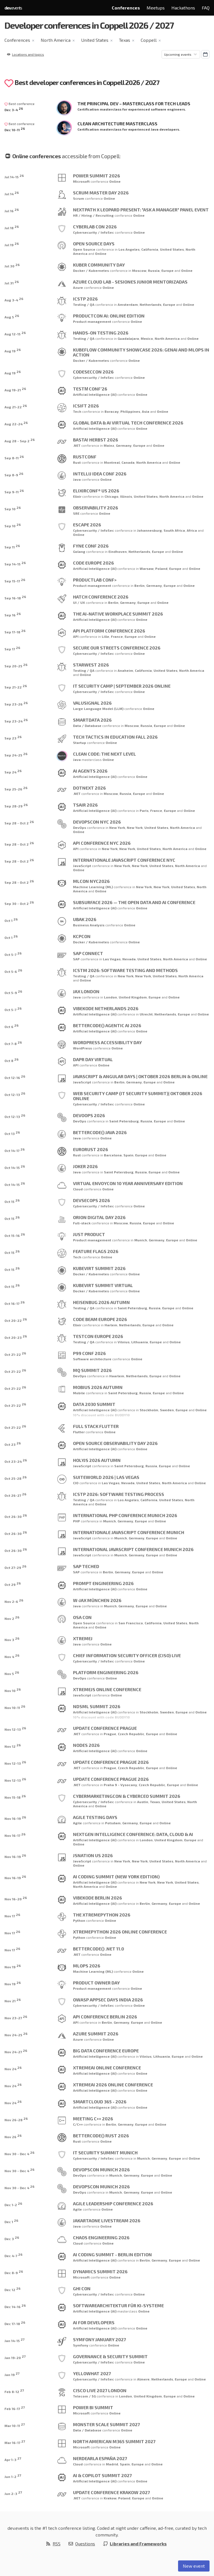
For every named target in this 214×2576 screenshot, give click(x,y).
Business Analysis (88, 925)
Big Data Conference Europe (106, 2050)
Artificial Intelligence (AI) (94, 394)
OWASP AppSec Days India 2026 (108, 1999)
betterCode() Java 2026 (100, 1132)
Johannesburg (149, 530)
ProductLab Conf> (94, 579)
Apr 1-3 (12, 2459)
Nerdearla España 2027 (100, 2458)
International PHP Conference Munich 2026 (125, 1515)
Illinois (126, 496)
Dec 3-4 (13, 109)
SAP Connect (88, 953)
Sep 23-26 (16, 703)
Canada (128, 462)
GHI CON (82, 2288)
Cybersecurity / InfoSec (93, 232)
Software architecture (92, 1359)
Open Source (84, 249)
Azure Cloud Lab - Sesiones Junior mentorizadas (130, 281)
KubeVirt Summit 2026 (99, 1268)
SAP (76, 959)
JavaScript (82, 866)
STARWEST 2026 (91, 664)
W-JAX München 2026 (97, 1600)
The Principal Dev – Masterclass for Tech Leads (133, 103)
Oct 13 (12, 1133)
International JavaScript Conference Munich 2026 (133, 1549)
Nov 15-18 (15, 1796)
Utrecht (146, 1014)
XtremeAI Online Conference (107, 2067)
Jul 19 (11, 244)
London (110, 997)
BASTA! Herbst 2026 (95, 439)
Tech (77, 411)
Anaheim (125, 670)
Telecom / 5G (84, 2396)
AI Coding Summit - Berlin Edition (112, 2254)
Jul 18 (11, 227)
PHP (76, 1521)
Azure (78, 287)
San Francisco (130, 1623)
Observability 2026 (95, 507)
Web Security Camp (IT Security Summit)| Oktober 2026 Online (137, 1096)
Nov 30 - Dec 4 (19, 2153)
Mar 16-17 (14, 2442)
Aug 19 (12, 350)
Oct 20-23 (15, 1336)
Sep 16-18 (15, 597)
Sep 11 (12, 546)
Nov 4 (12, 1656)
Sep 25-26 (16, 788)
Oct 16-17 (14, 1302)
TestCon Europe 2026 (98, 1336)
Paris (144, 810)
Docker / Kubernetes (91, 270)
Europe (167, 270)
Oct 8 (11, 1060)
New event (194, 2565)
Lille (105, 636)
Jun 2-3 (13, 2493)
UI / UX (79, 602)
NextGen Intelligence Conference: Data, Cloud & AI (133, 1834)
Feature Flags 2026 (95, 1251)
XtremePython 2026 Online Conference (120, 1931)
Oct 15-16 (14, 1234)
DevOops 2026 (89, 1115)
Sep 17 (12, 648)
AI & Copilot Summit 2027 (102, 2475)
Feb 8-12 (14, 2391)
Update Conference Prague (105, 1728)
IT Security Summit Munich (105, 2152)
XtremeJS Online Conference (107, 1689)
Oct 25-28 (15, 1477)
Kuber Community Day (99, 264)
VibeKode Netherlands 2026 (105, 1008)
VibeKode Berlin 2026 (97, 1897)
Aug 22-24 (16, 423)
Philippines (130, 411)
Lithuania (139, 1342)
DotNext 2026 (89, 787)
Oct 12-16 (14, 1077)
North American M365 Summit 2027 (114, 2441)
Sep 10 (12, 508)
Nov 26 (13, 2136)
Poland (161, 568)
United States (94, 40)
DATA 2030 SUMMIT (94, 1404)
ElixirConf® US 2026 (96, 490)
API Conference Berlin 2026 (105, 2016)
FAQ (206, 7)
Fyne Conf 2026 (91, 545)
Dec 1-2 (13, 2204)
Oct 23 (12, 1443)
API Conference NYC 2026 (102, 843)
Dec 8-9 (13, 2272)
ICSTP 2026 (85, 298)
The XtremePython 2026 (101, 1914)
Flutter (79, 1432)
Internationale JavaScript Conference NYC (124, 860)
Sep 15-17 (14, 580)
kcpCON (82, 936)
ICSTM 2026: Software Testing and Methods (125, 970)
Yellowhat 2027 (92, 2373)
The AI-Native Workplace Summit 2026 (118, 613)
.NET (77, 445)
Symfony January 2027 (99, 2339)
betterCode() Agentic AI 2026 (107, 1025)
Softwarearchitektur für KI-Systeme (118, 2305)
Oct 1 (11, 919)
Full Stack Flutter (96, 1426)
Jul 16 (11, 210)
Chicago (111, 496)
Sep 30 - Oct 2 (19, 902)
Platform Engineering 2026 (105, 1672)
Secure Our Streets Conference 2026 (116, 647)
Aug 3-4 (13, 299)
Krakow (110, 2498)
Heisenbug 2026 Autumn (101, 1302)
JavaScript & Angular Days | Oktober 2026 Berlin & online (140, 1076)
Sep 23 (13, 737)
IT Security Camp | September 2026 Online (122, 685)
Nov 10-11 (14, 1707)
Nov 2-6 (13, 1600)
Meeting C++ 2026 (93, 2118)
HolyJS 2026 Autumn (97, 1460)
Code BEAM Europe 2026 (100, 1319)
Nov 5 (11, 1673)
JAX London (86, 991)
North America (55, 40)
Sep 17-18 (15, 631)
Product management (92, 321)
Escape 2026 (87, 524)
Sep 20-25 (16, 665)
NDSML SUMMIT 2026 (96, 1706)
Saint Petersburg (124, 1121)
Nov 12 (12, 1745)
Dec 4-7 (13, 2255)
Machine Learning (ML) (93, 887)
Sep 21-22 (15, 686)
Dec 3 (11, 2238)
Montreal (112, 462)
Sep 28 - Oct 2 (19, 822)
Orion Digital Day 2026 (99, 1217)
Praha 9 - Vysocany (120, 1785)
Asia (146, 411)
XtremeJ (83, 1638)
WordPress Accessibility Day (107, 1042)
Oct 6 (11, 1026)
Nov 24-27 (15, 2051)
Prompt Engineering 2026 (103, 1583)
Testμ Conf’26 (90, 388)
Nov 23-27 (15, 2017)
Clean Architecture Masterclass (117, 123)
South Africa (174, 530)
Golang (79, 551)
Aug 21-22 (15, 406)
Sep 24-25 (16, 754)
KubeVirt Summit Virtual (103, 1285)
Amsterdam (128, 304)
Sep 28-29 (16, 805)
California (149, 249)
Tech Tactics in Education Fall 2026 (115, 736)
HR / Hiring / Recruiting (93, 215)
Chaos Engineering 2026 (101, 2237)
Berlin (139, 585)
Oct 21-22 (15, 1353)
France (117, 636)
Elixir (77, 496)
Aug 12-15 (15, 333)
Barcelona (113, 1155)
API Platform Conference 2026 (109, 630)
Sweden (167, 1410)
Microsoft (81, 181)
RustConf (84, 456)
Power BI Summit (93, 2407)
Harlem (110, 1325)
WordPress (82, 1048)
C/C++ (78, 2124)
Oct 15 (12, 1200)
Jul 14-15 (14, 176)
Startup (79, 742)
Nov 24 (13, 2068)
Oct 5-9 (13, 992)
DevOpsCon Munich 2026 (101, 2169)
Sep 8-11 (14, 457)
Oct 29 (12, 1583)
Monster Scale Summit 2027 (106, 2424)
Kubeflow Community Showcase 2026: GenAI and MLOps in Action (141, 352)
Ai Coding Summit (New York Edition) (116, 1876)
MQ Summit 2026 (92, 1370)
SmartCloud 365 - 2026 (100, 2101)
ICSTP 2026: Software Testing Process (118, 1494)
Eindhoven (117, 551)
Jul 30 (12, 265)
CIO (76, 1483)
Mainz (109, 445)
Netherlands (150, 304)
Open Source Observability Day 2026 (115, 1443)
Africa (192, 530)
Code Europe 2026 (93, 562)
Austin (142, 1802)
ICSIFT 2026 (86, 405)
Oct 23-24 (15, 1460)
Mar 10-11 (14, 2425)
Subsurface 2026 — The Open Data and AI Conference (134, 902)
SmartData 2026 (92, 719)
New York (117, 827)
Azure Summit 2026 (95, 2033)
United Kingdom (133, 997)
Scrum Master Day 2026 (101, 192)
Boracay (111, 411)
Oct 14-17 (14, 1150)
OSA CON (82, 1617)
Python (79, 1920)
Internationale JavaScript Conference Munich (128, 1532)
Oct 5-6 (13, 970)
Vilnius (124, 1342)
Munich (140, 1240)
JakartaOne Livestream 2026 (106, 2220)
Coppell (149, 40)
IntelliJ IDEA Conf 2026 (100, 473)
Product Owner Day (96, 1982)
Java (77, 479)
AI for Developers (94, 2322)
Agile (77, 1823)
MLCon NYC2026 (91, 881)
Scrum (78, 198)
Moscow (139, 270)
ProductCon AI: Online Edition (109, 315)
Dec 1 (11, 2221)
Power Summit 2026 (96, 175)
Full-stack (82, 1223)
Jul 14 (11, 193)
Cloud (78, 1189)
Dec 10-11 (14, 129)
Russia (154, 270)
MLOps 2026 (86, 1965)
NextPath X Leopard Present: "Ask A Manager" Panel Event (141, 209)
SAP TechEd (86, 1566)
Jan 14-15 (14, 2340)
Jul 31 (11, 282)
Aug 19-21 (15, 389)
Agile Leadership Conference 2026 (113, 2203)
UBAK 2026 (84, 919)
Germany (124, 445)
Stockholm (149, 1410)
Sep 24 (13, 771)
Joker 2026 (85, 1166)
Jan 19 (12, 2374)
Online (115, 181)
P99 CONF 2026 (89, 1353)
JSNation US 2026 (93, 1855)
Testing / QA (83, 304)
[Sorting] (181, 54)
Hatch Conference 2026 (100, 596)
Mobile (79, 1393)
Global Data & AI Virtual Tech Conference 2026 (128, 422)
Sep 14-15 (15, 563)
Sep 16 (12, 614)
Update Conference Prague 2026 (111, 1762)
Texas (124, 40)
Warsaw (147, 568)
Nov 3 (12, 1639)
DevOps (79, 827)
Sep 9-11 (14, 491)
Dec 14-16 (15, 2306)
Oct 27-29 (15, 1566)
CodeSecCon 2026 (93, 371)
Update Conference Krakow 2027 (111, 2492)
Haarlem (116, 1376)
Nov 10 (12, 1690)
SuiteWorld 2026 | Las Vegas (106, 1477)
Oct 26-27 (15, 1494)
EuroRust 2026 (90, 1149)
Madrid (112, 2464)
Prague (110, 1734)
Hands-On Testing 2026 (100, 332)
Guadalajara (128, 338)
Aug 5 (11, 316)
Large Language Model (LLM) (98, 708)
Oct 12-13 (14, 1094)
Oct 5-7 (13, 953)
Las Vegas (112, 959)
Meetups (156, 7)
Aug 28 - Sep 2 (19, 440)
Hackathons (183, 7)
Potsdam (113, 1823)
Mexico (147, 338)
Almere (143, 2379)
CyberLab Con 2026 (95, 226)
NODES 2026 (86, 1745)
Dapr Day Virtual (93, 1059)
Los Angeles (129, 249)
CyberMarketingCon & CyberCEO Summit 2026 (126, 1796)
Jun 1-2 (12, 2476)
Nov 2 (12, 1617)
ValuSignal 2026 (92, 702)
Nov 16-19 (15, 1817)
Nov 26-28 (16, 2119)
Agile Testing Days (95, 1817)
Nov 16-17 (15, 1834)
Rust (77, 462)
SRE (76, 513)
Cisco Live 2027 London (100, 2390)
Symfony (80, 2345)
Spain (128, 1155)
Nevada (129, 959)
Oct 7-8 (13, 1043)
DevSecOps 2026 (91, 1200)
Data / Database (87, 725)
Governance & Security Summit (110, 2356)
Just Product (89, 1234)
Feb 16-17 (14, 2408)
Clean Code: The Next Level (104, 753)
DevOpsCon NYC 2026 (97, 821)
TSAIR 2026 (85, 804)
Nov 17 (12, 1915)
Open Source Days (94, 243)
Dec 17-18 (14, 2323)
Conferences (126, 7)
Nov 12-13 (15, 1728)
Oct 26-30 (15, 1515)
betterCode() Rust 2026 (101, 2135)
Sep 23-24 (16, 720)
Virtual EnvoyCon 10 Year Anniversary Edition (128, 1183)
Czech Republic (131, 1734)
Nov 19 (12, 1966)
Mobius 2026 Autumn (98, 1387)
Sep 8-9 (13, 474)
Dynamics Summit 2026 (100, 2271)
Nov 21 (12, 2000)
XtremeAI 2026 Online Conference (113, 2084)
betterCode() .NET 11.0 (98, 1948)
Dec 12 (12, 2289)
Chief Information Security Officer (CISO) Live (127, 1655)
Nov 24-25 (16, 2034)
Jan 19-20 (15, 2357)
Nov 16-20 (15, 1898)
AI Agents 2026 (90, 770)
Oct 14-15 (14, 1166)
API (76, 636)
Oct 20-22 (15, 1319)
